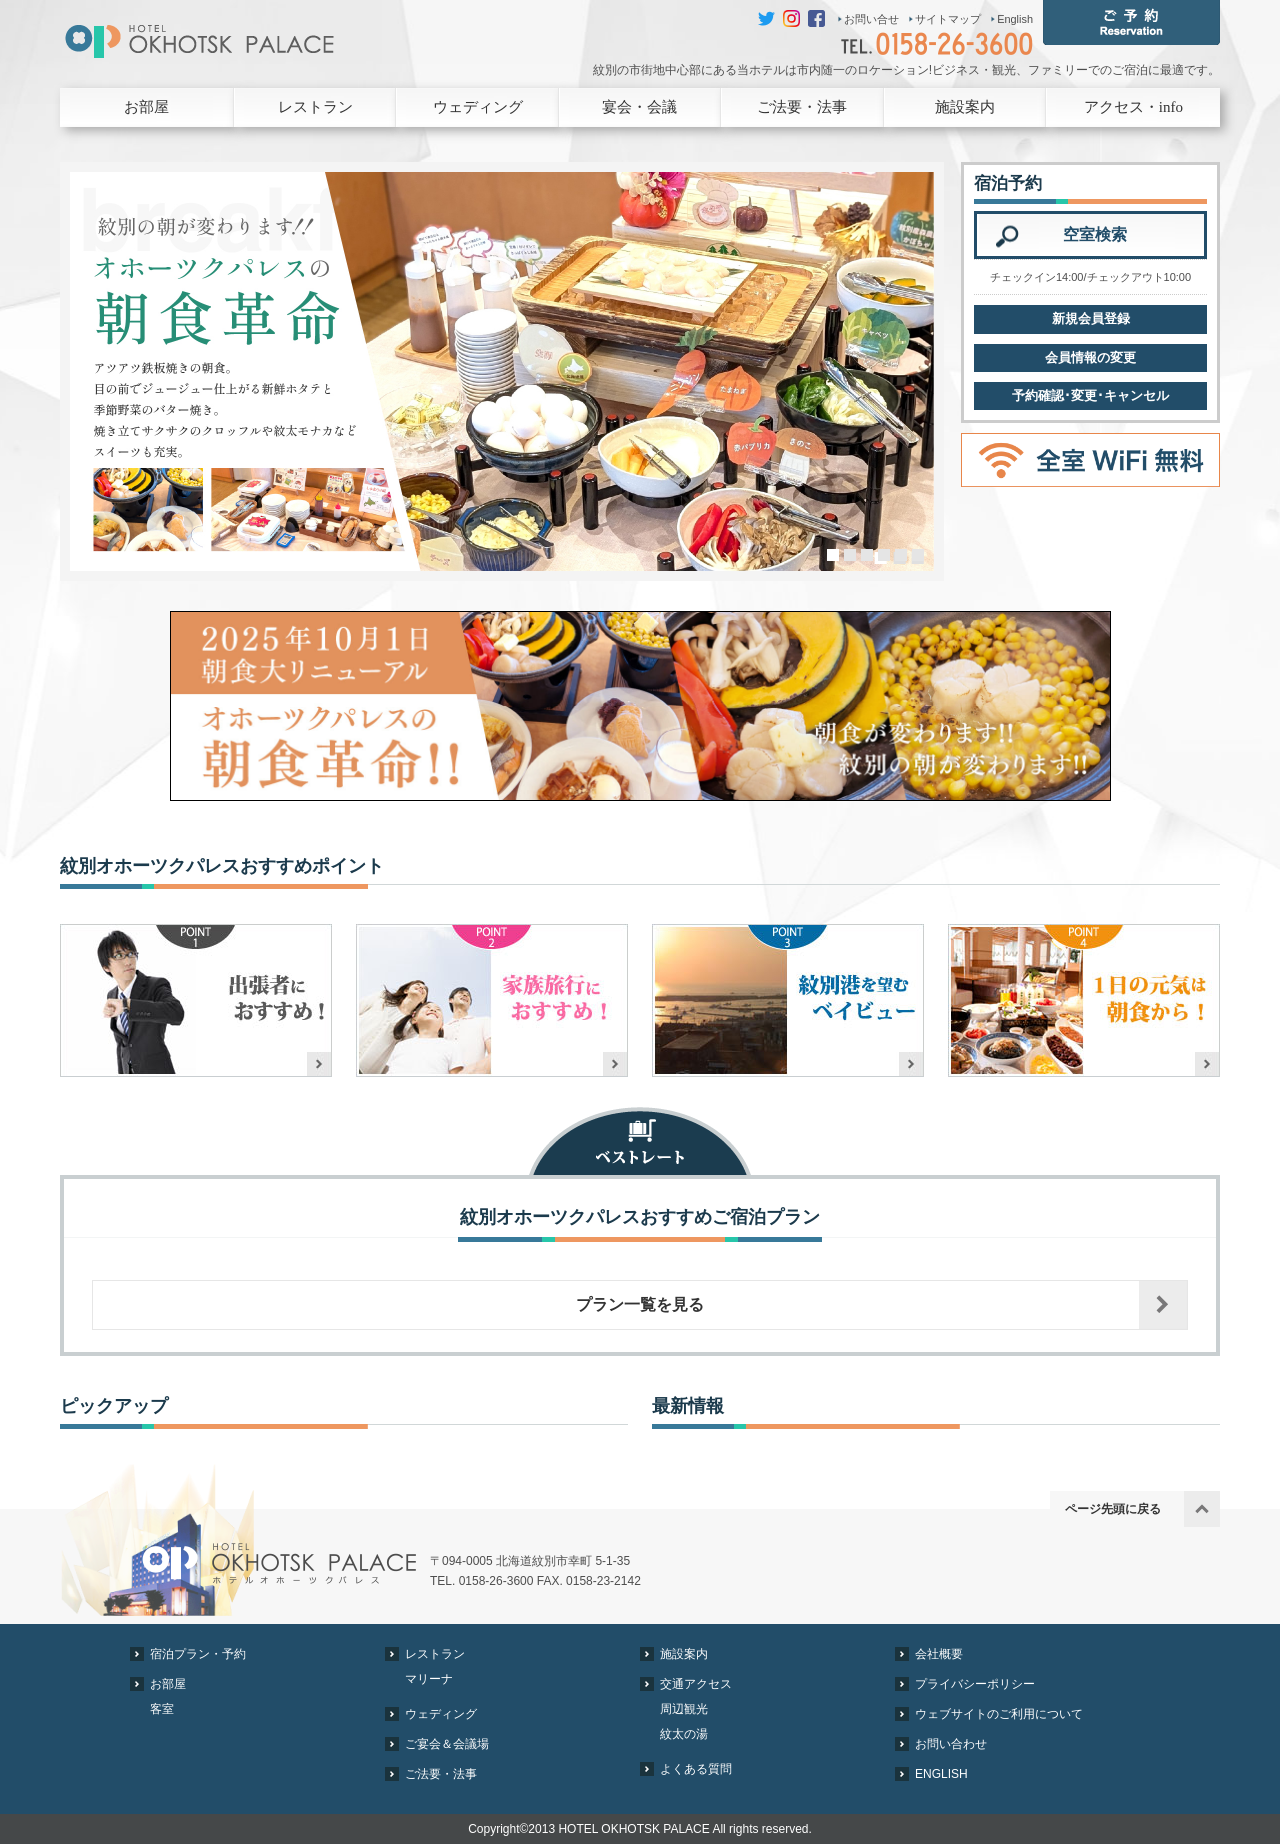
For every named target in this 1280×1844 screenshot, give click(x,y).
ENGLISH (941, 1774)
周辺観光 (684, 1709)
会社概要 (939, 1654)
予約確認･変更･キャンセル (1090, 395)
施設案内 (965, 107)
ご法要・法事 (802, 107)
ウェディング (478, 107)
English (1015, 19)
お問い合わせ (951, 1744)
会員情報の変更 (1090, 357)
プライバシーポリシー (975, 1684)
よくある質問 (696, 1769)
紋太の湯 (684, 1734)
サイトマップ (948, 19)
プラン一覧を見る (640, 1304)
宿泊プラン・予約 (198, 1654)
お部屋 (146, 107)
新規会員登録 (1091, 318)
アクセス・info (1133, 107)
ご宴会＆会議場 (447, 1744)
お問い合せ (871, 19)
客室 (162, 1709)
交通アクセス (696, 1684)
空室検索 (1095, 234)
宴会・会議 (639, 107)
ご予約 (1131, 22)
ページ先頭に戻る (1113, 1509)
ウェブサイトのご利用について (999, 1714)
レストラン (315, 107)
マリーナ (429, 1679)
